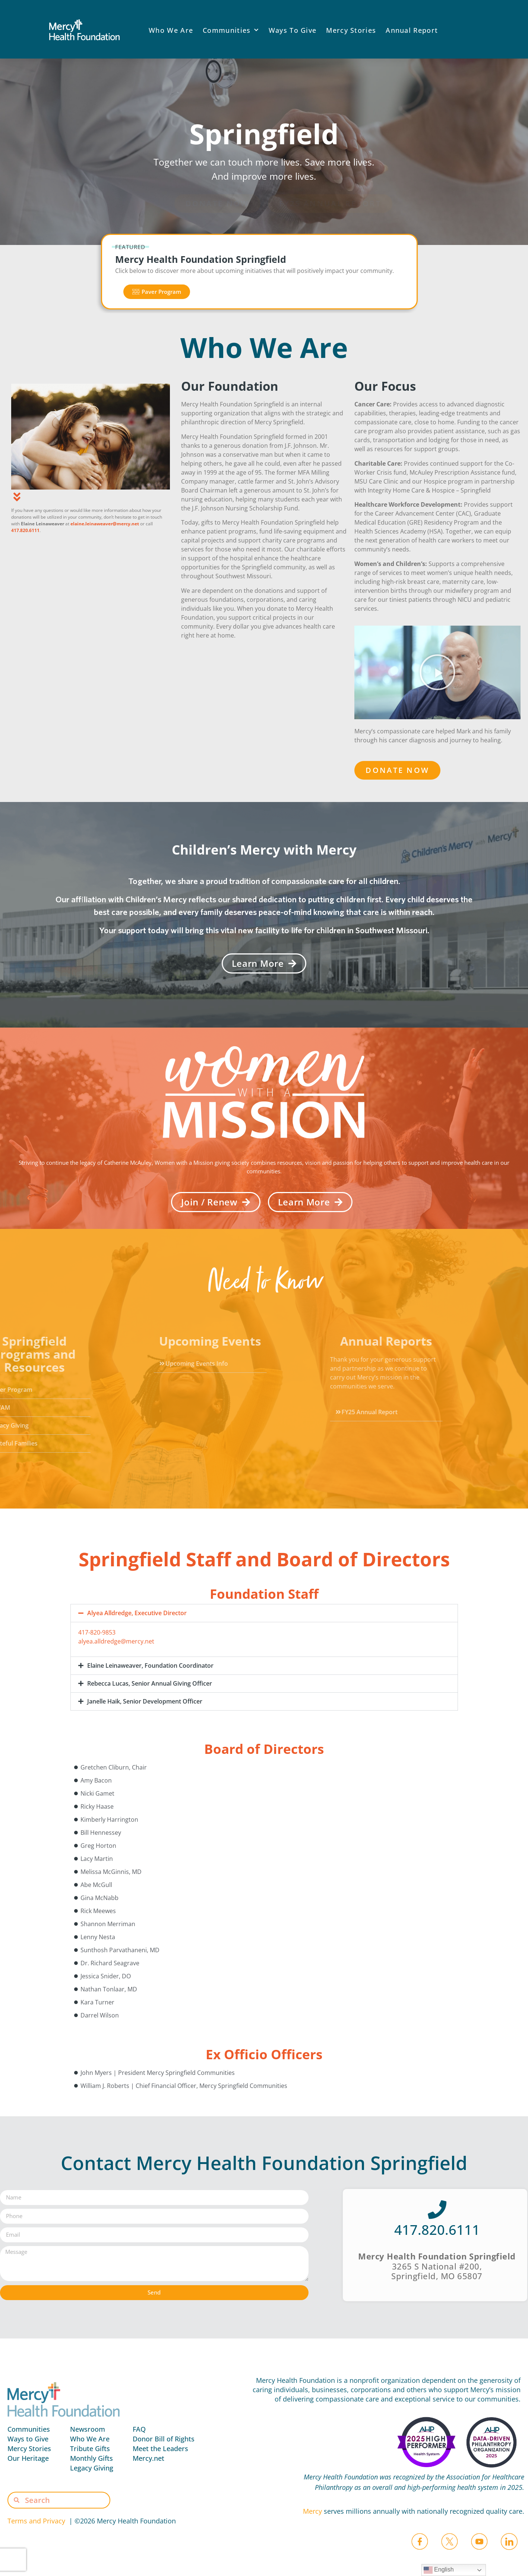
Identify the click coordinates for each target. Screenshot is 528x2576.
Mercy (312, 2511)
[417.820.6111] (437, 2209)
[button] (437, 672)
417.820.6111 (25, 530)
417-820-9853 (97, 1632)
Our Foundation (229, 386)
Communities (231, 30)
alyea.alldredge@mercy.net (116, 1641)
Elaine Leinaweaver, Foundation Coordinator (150, 1665)
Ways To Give (293, 30)
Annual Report (412, 30)
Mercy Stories (351, 30)
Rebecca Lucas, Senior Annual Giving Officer (149, 1683)
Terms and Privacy (38, 2520)
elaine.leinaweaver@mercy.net (105, 523)
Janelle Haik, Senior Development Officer (144, 1701)
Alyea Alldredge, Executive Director (137, 1613)
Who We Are (171, 30)
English (439, 2570)
